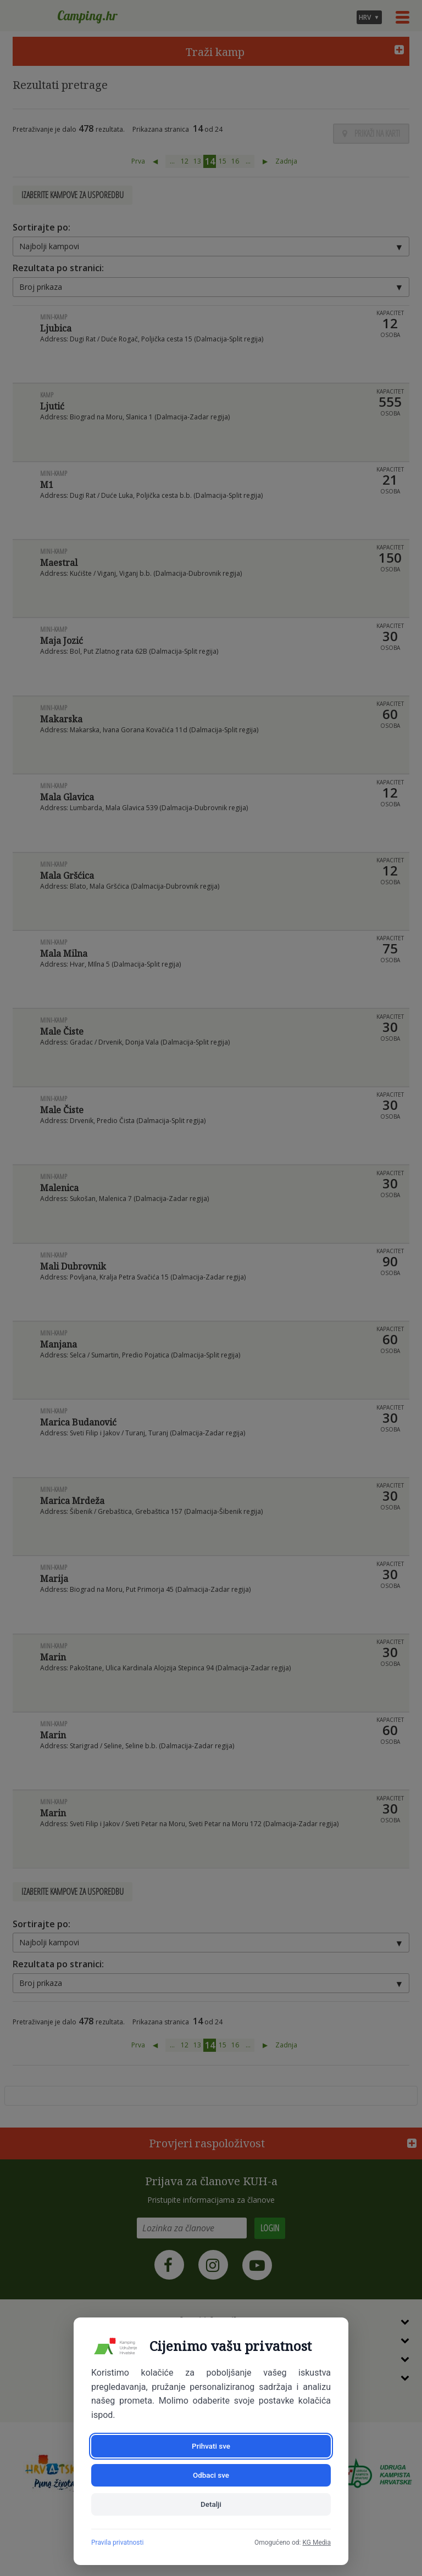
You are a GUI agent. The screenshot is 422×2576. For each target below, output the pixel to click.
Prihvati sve (150, 2472)
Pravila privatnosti (117, 2542)
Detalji (211, 2503)
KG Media (316, 2542)
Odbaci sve (273, 2472)
